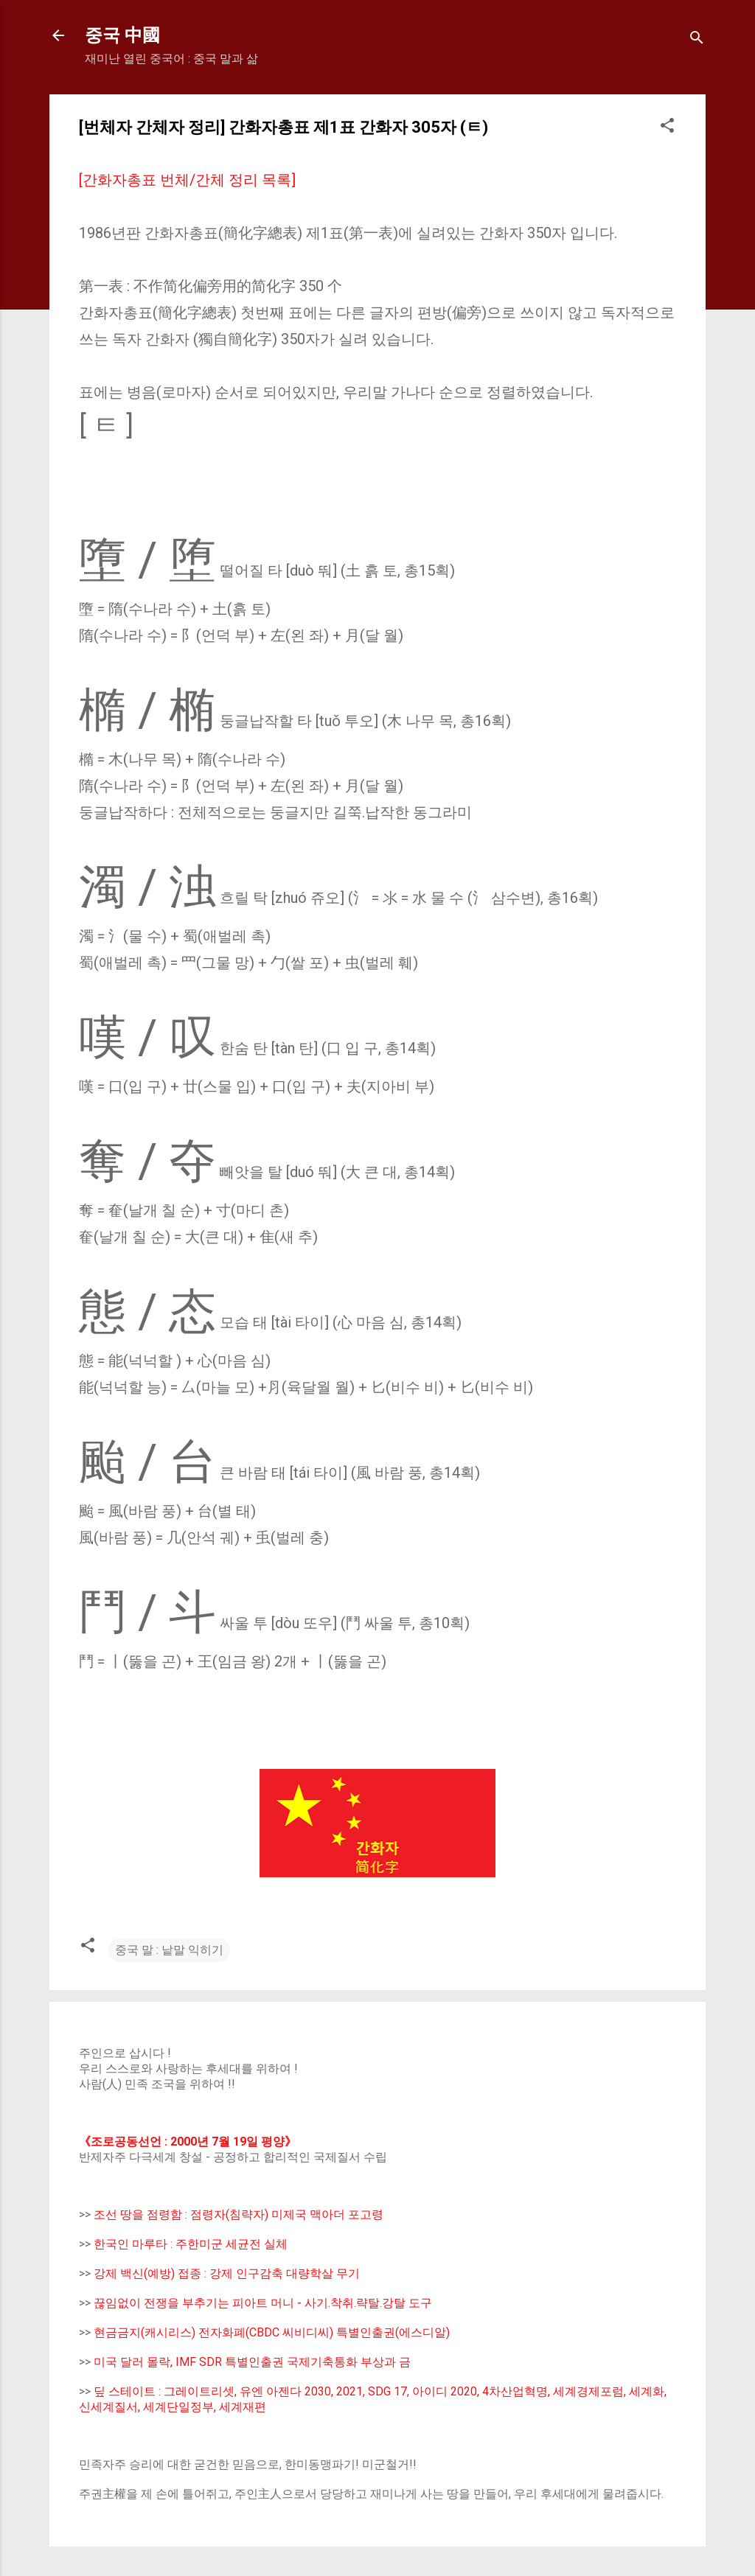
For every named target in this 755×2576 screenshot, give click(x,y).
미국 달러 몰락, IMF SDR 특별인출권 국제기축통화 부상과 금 (252, 2362)
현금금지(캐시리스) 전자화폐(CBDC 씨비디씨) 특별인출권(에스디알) (272, 2332)
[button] (667, 127)
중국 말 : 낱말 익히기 (169, 1950)
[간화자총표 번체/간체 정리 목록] (187, 180)
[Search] (697, 40)
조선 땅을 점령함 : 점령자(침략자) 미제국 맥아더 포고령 (238, 2214)
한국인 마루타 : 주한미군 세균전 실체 (191, 2244)
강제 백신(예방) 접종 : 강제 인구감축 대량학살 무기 (227, 2273)
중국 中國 (122, 35)
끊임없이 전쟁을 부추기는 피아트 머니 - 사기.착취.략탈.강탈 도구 (263, 2303)
